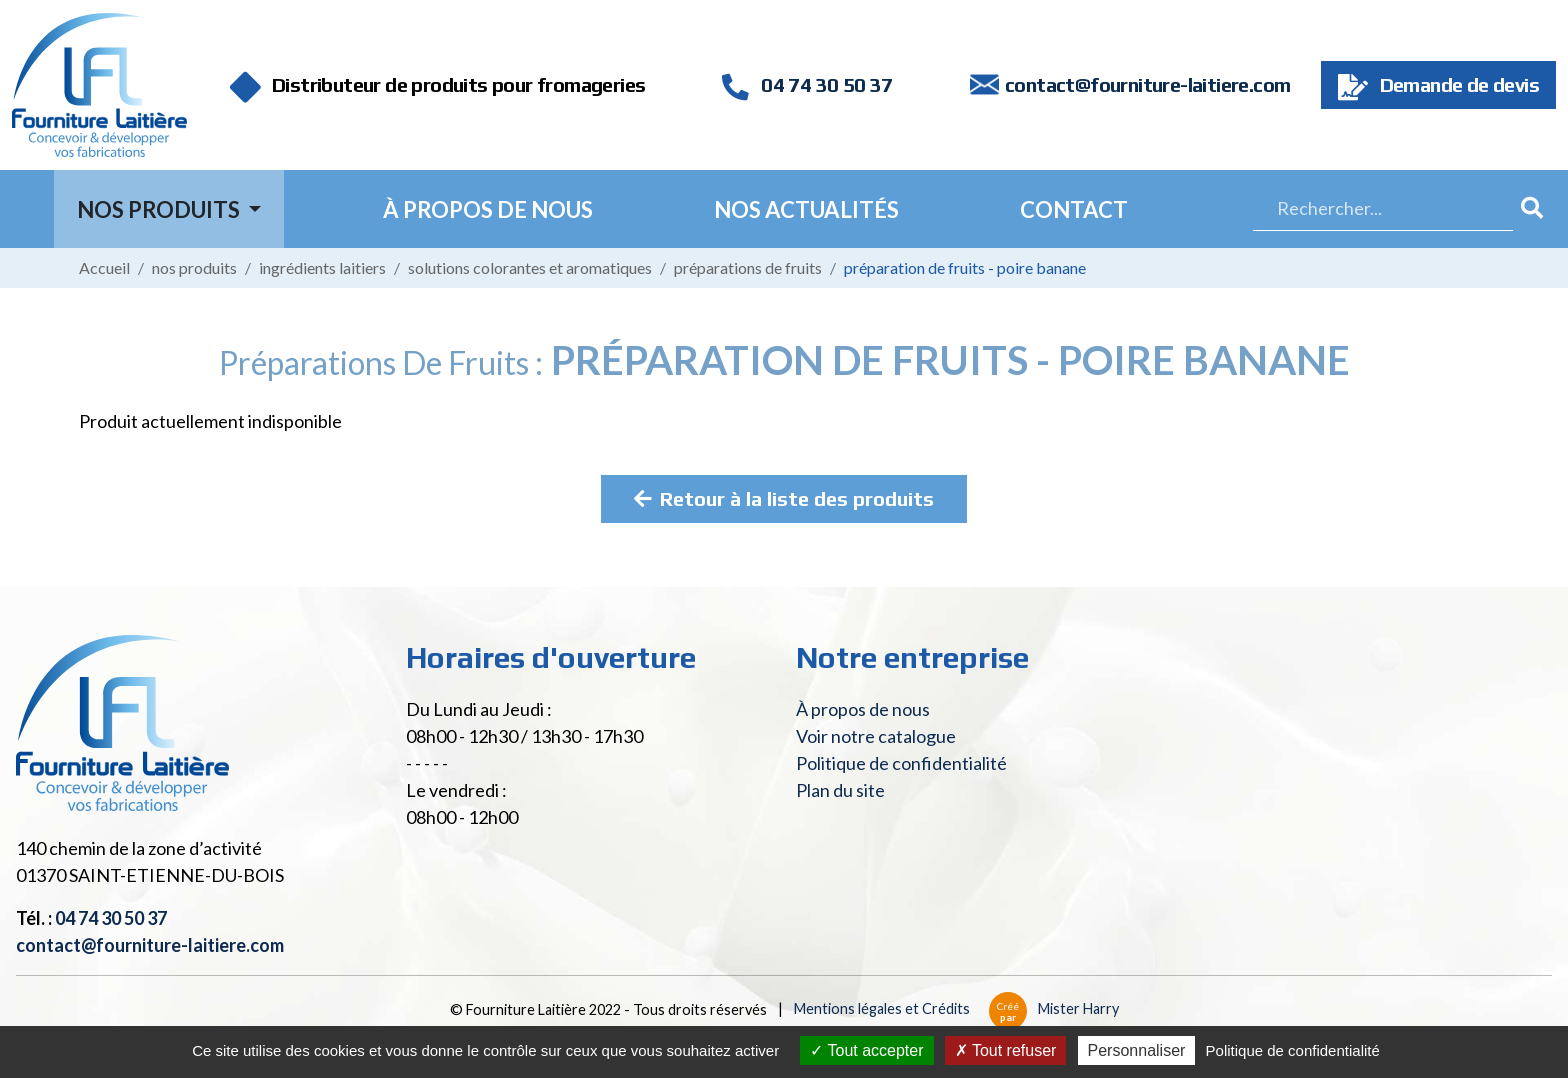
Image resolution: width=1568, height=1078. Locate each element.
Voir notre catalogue (876, 736)
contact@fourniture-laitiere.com (1147, 84)
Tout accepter (866, 1050)
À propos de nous (488, 209)
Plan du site (840, 790)
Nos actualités (806, 209)
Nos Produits (160, 209)
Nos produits (194, 267)
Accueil (104, 267)
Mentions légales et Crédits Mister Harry (956, 1008)
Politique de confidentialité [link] (1293, 1050)
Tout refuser (1006, 1050)
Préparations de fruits (748, 267)
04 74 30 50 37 (807, 84)
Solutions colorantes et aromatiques (530, 267)
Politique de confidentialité (901, 763)
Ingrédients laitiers (322, 267)
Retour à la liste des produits (784, 498)
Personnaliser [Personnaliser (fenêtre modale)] (1137, 1050)
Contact (1074, 209)
